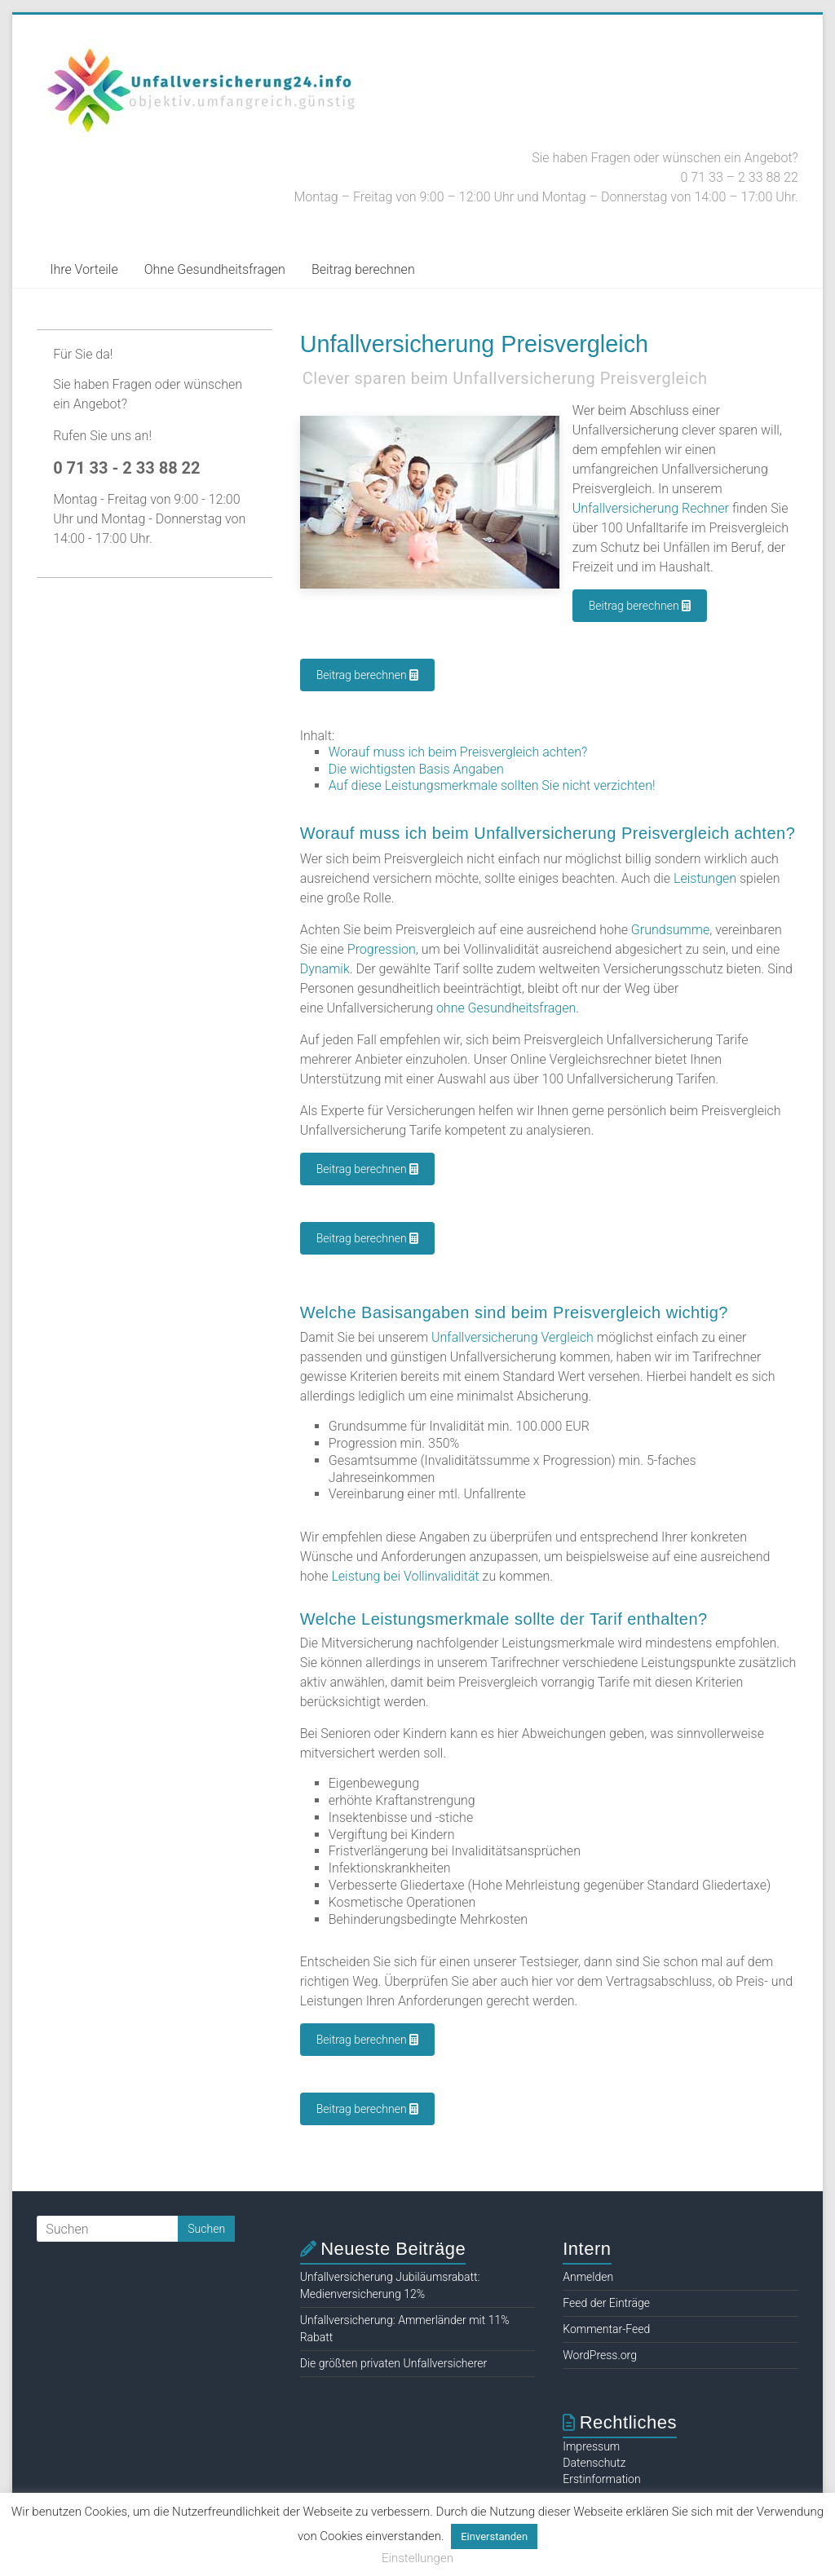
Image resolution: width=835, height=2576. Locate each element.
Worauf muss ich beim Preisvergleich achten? (458, 752)
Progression (381, 949)
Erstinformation (601, 2479)
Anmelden (588, 2276)
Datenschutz (594, 2462)
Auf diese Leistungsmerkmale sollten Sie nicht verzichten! (492, 785)
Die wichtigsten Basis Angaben (416, 769)
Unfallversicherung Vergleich (512, 1337)
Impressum (591, 2446)
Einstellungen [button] (417, 2558)
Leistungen (705, 878)
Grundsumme (670, 929)
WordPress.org (600, 2355)
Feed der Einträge (606, 2302)
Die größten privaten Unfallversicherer (394, 2363)
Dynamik (325, 969)
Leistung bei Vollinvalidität (405, 1576)
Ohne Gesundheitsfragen (214, 269)
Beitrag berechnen (363, 269)
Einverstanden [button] (494, 2536)
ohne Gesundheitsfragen (506, 1008)
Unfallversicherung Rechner (650, 508)
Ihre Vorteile (84, 269)
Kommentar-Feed (606, 2329)
